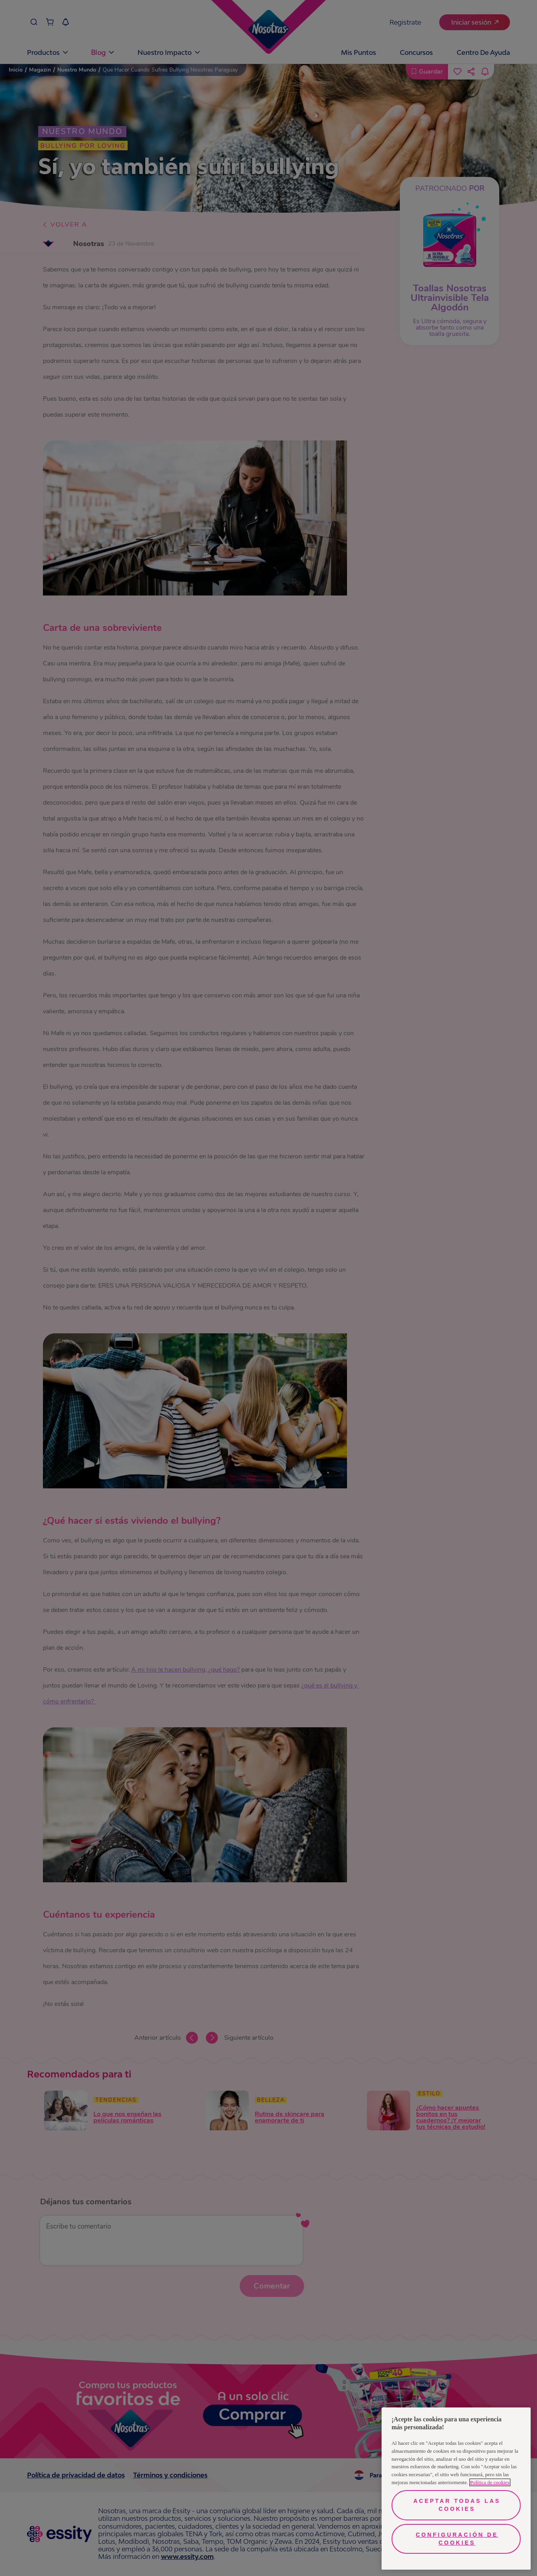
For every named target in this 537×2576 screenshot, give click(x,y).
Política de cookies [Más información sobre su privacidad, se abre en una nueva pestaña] (490, 2482)
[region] (456, 2488)
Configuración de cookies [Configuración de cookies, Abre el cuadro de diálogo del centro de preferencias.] (457, 2538)
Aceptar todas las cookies (456, 2505)
